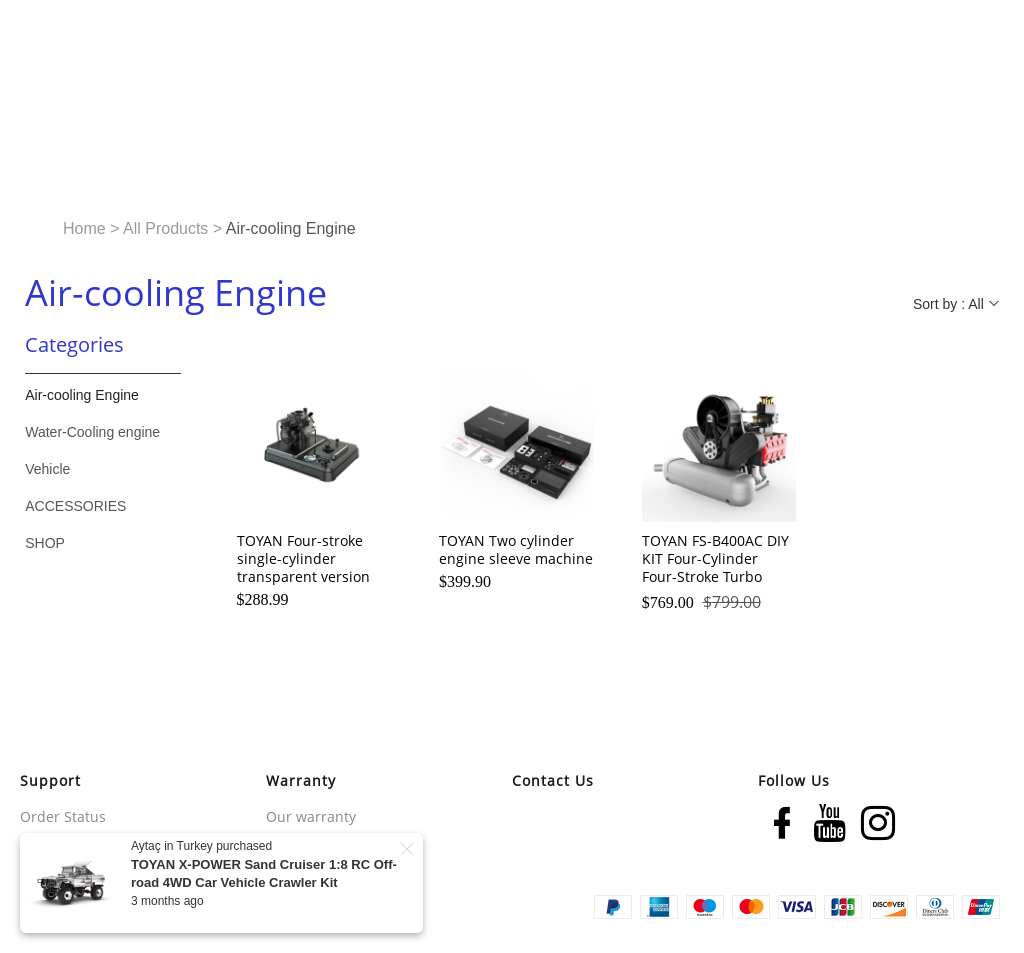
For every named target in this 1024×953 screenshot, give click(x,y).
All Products (165, 228)
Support (50, 780)
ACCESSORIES (75, 506)
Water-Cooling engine (92, 432)
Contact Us (553, 780)
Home (84, 228)
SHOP (45, 543)
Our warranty (311, 816)
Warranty (301, 780)
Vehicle (47, 469)
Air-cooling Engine (82, 395)
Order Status (63, 816)
